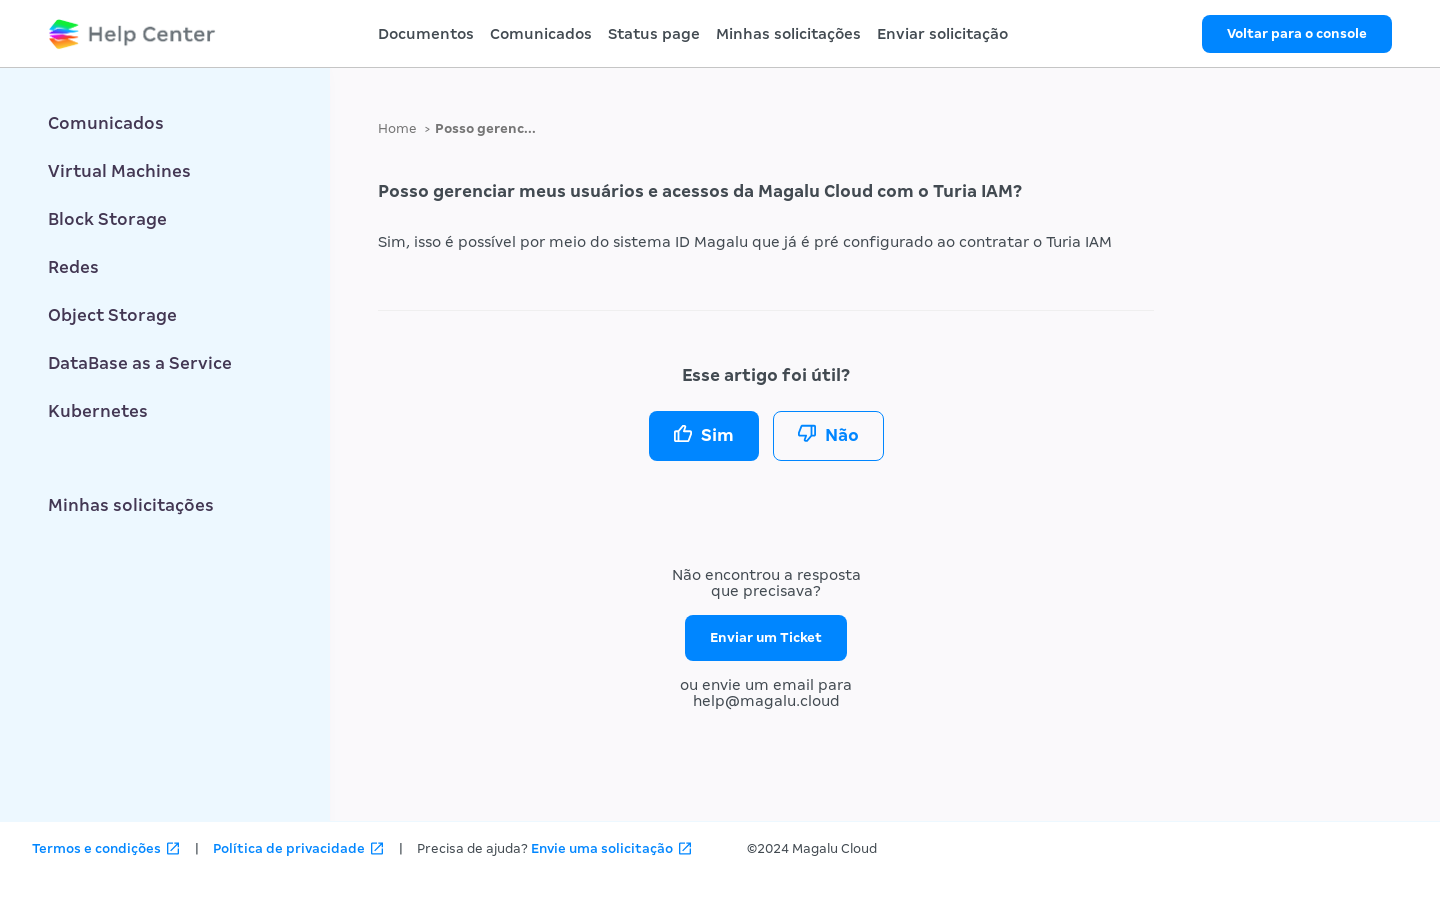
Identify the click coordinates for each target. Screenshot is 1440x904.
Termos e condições (96, 848)
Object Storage (112, 315)
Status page (654, 34)
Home (397, 128)
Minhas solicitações (788, 34)
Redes (73, 267)
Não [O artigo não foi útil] (842, 435)
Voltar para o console (1297, 33)
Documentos (426, 34)
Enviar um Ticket (766, 637)
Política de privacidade (289, 848)
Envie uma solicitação (602, 848)
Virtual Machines (119, 171)
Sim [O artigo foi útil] (717, 435)
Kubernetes (98, 411)
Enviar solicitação (942, 34)
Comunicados (541, 34)
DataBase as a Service (140, 363)
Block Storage (107, 219)
